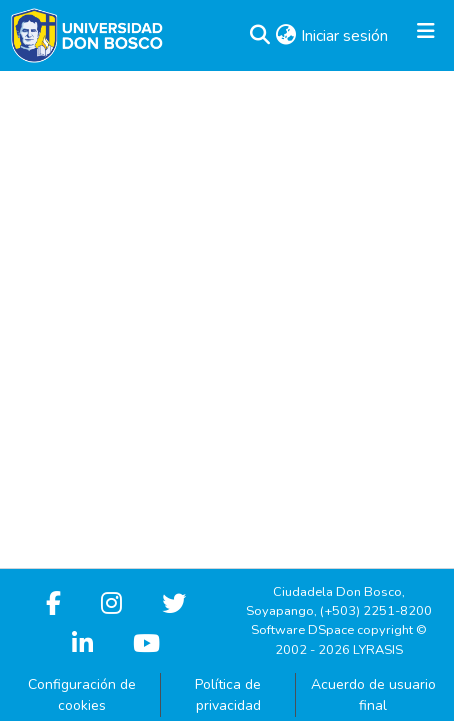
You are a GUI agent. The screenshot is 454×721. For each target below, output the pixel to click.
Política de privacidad (228, 695)
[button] (259, 36)
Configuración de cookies (82, 695)
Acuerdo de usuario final (373, 695)
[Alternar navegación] (426, 36)
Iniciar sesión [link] (345, 36)
